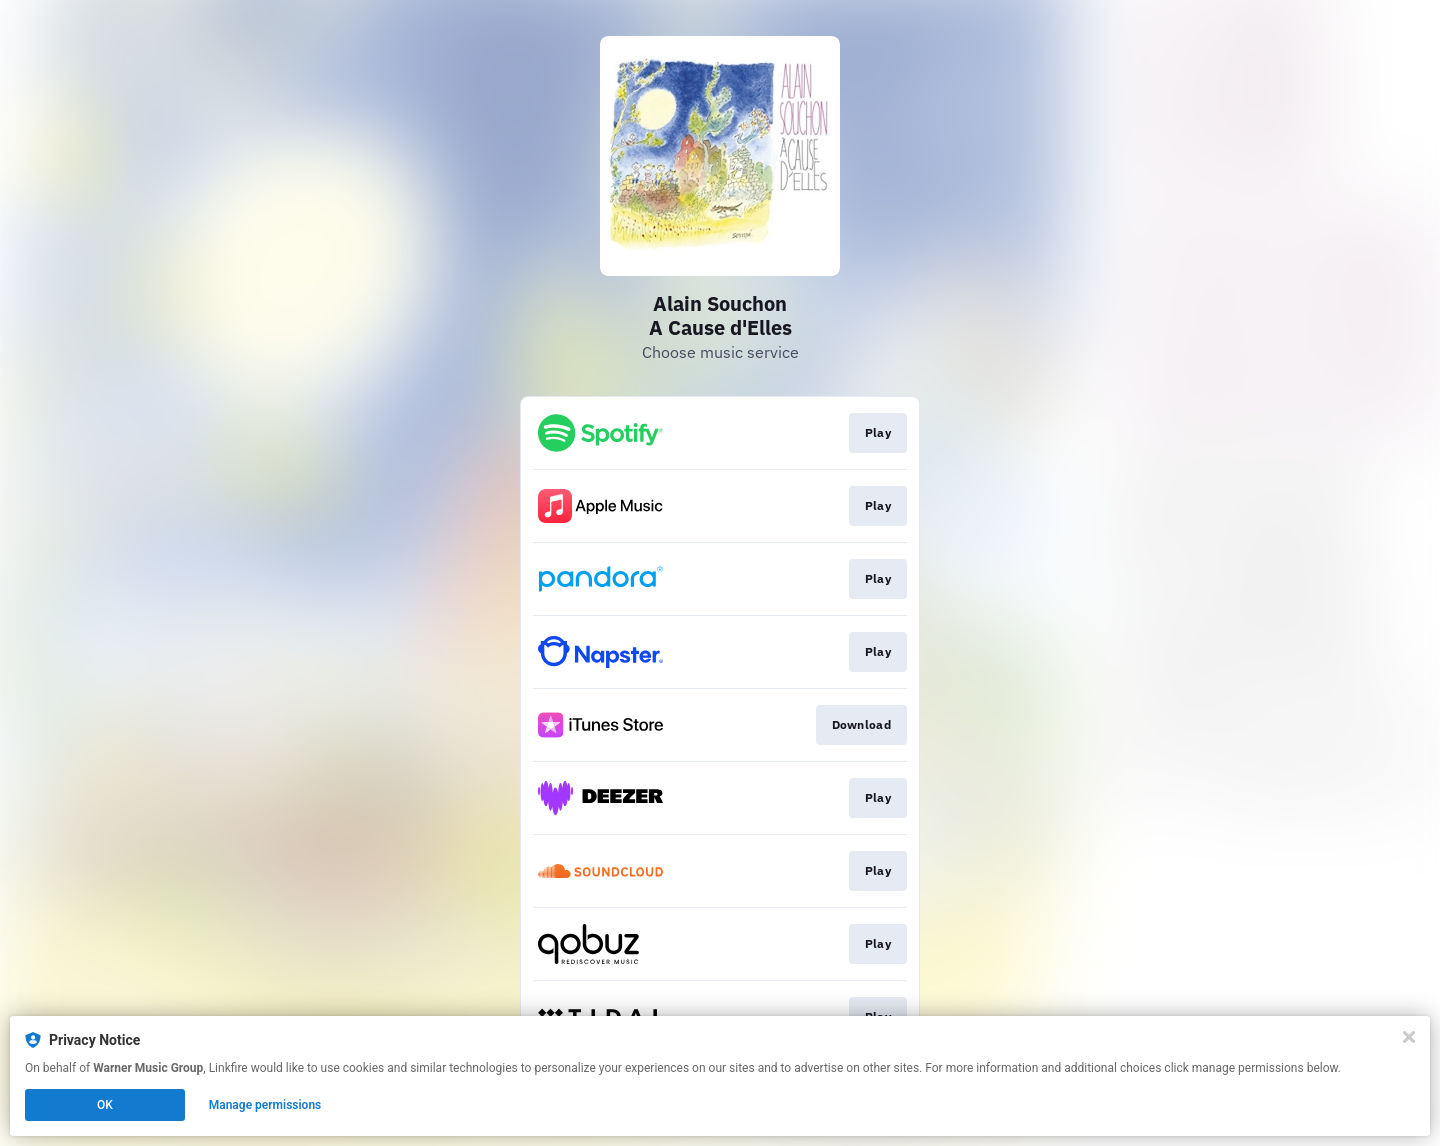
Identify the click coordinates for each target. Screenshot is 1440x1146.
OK (105, 1105)
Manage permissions (265, 1105)
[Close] (1409, 1037)
